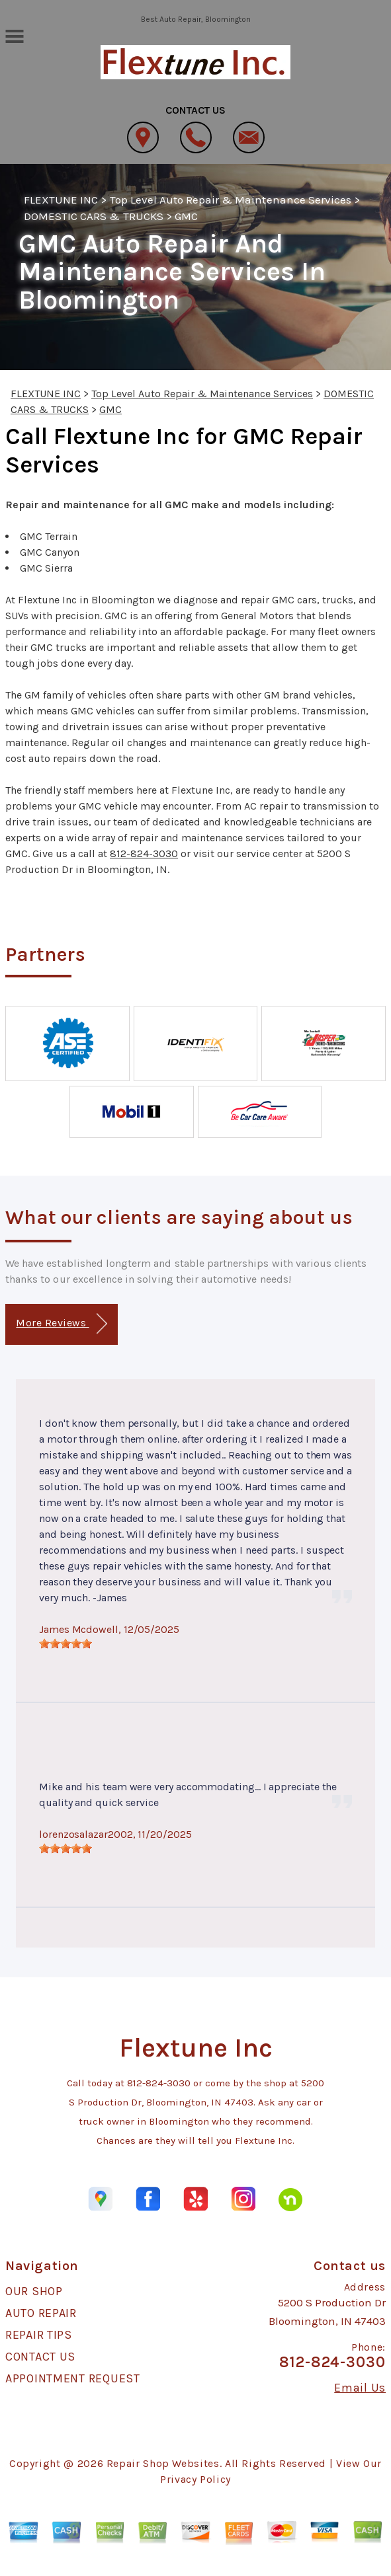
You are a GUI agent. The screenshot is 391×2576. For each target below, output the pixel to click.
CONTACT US (40, 2356)
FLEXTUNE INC (61, 199)
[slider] (65, 1643)
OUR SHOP (34, 2291)
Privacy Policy (195, 2479)
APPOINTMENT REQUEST (72, 2378)
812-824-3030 (144, 853)
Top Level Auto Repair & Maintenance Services (231, 199)
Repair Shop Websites (163, 2463)
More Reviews (61, 1324)
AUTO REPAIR (41, 2313)
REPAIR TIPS (38, 2335)
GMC (186, 216)
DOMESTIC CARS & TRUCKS (93, 216)
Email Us (360, 2388)
